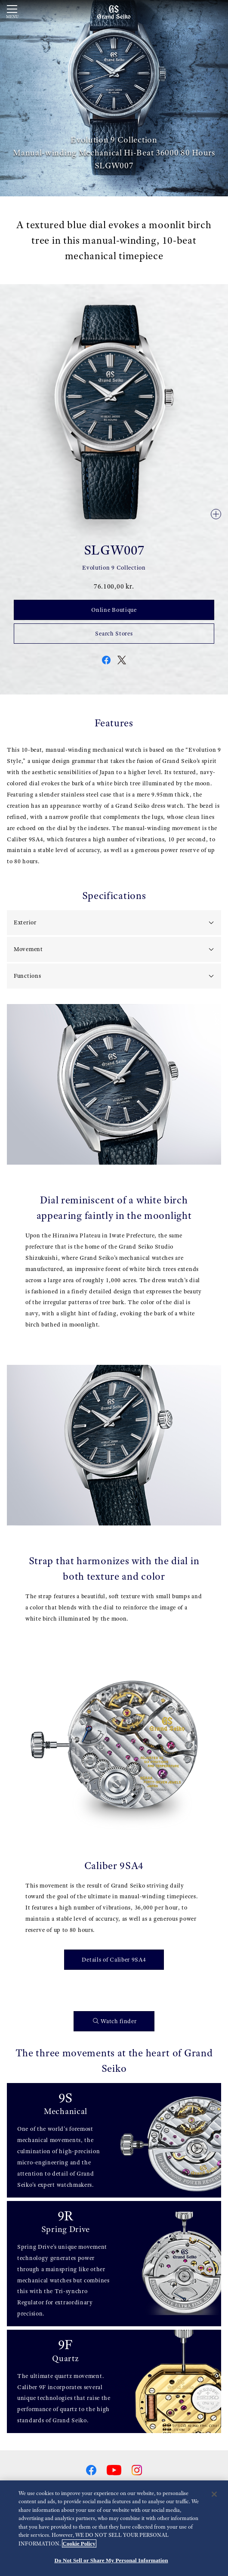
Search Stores (113, 633)
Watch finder (115, 2021)
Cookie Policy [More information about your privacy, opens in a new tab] (79, 2544)
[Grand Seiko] (113, 11)
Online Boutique (114, 610)
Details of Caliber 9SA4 (114, 1959)
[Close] (214, 2494)
